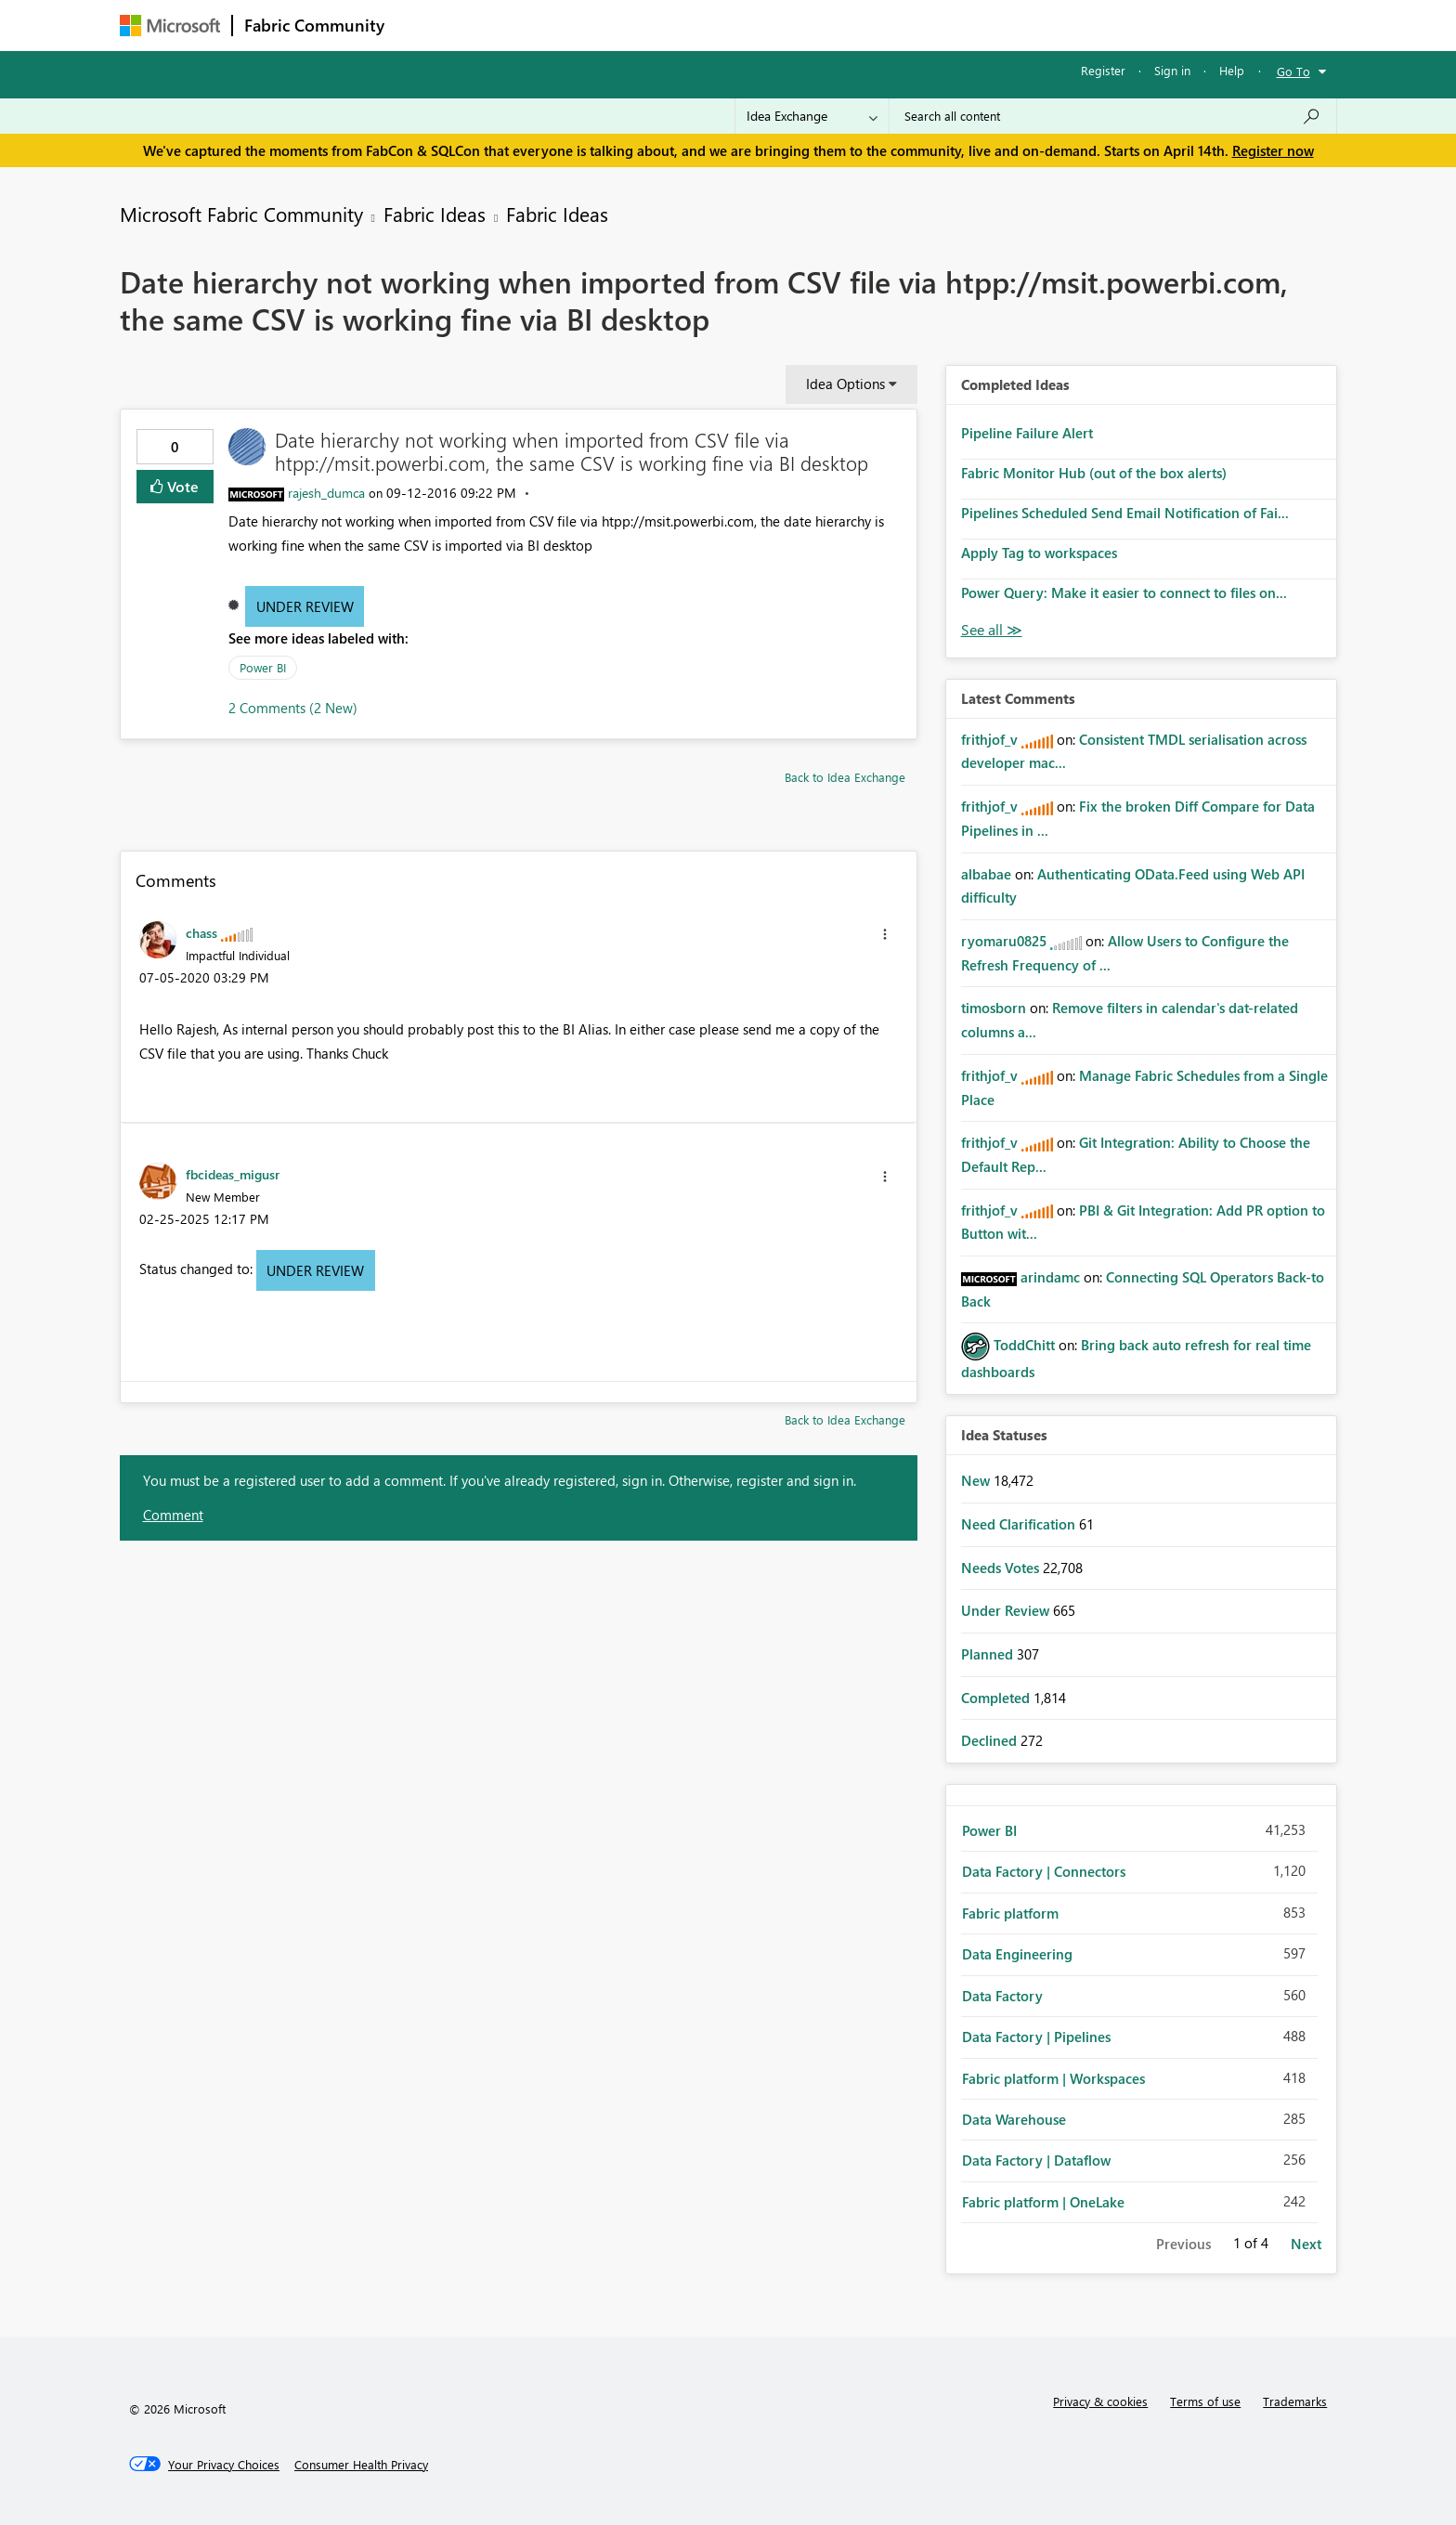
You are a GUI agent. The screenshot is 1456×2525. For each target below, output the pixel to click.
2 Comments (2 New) (293, 707)
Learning (822, 25)
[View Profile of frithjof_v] (989, 739)
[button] (885, 934)
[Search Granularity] (812, 116)
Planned (989, 1654)
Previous (1183, 2243)
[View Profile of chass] (201, 932)
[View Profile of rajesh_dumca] (326, 493)
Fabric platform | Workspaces (1053, 2078)
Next (1306, 2243)
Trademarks (1295, 2401)
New (977, 1480)
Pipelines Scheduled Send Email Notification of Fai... (1125, 512)
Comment (173, 1514)
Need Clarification (1020, 1524)
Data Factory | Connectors (1043, 1871)
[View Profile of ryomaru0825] (1003, 940)
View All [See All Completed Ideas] (991, 630)
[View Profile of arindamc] (1050, 1277)
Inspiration (508, 25)
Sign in (1172, 70)
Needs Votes (1002, 1567)
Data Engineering (1017, 1954)
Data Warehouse (1014, 2119)
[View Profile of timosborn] (993, 1007)
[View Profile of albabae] (986, 874)
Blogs (750, 25)
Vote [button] (181, 486)
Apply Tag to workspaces (1039, 552)
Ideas (584, 25)
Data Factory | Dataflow (1036, 2160)
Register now (1273, 150)
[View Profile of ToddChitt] (1024, 1344)
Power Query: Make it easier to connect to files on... (1124, 592)
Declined (990, 1740)
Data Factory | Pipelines (1036, 2036)
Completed (997, 1697)
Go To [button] (1293, 71)
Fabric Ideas (435, 214)
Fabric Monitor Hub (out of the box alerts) (1094, 472)
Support (900, 25)
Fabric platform (1010, 1913)
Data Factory (1002, 1995)
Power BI (263, 667)
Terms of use (1205, 2401)
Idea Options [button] (845, 383)
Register (1103, 70)
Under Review (305, 606)
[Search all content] (1113, 116)
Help (1231, 70)
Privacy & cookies (1100, 2401)
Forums (427, 25)
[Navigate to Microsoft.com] (170, 25)
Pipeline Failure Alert (1027, 432)
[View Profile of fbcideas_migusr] (233, 1174)
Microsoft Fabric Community (241, 214)
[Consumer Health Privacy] (361, 2464)
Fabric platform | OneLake (1043, 2202)
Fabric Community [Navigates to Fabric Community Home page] (314, 25)
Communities (667, 25)
